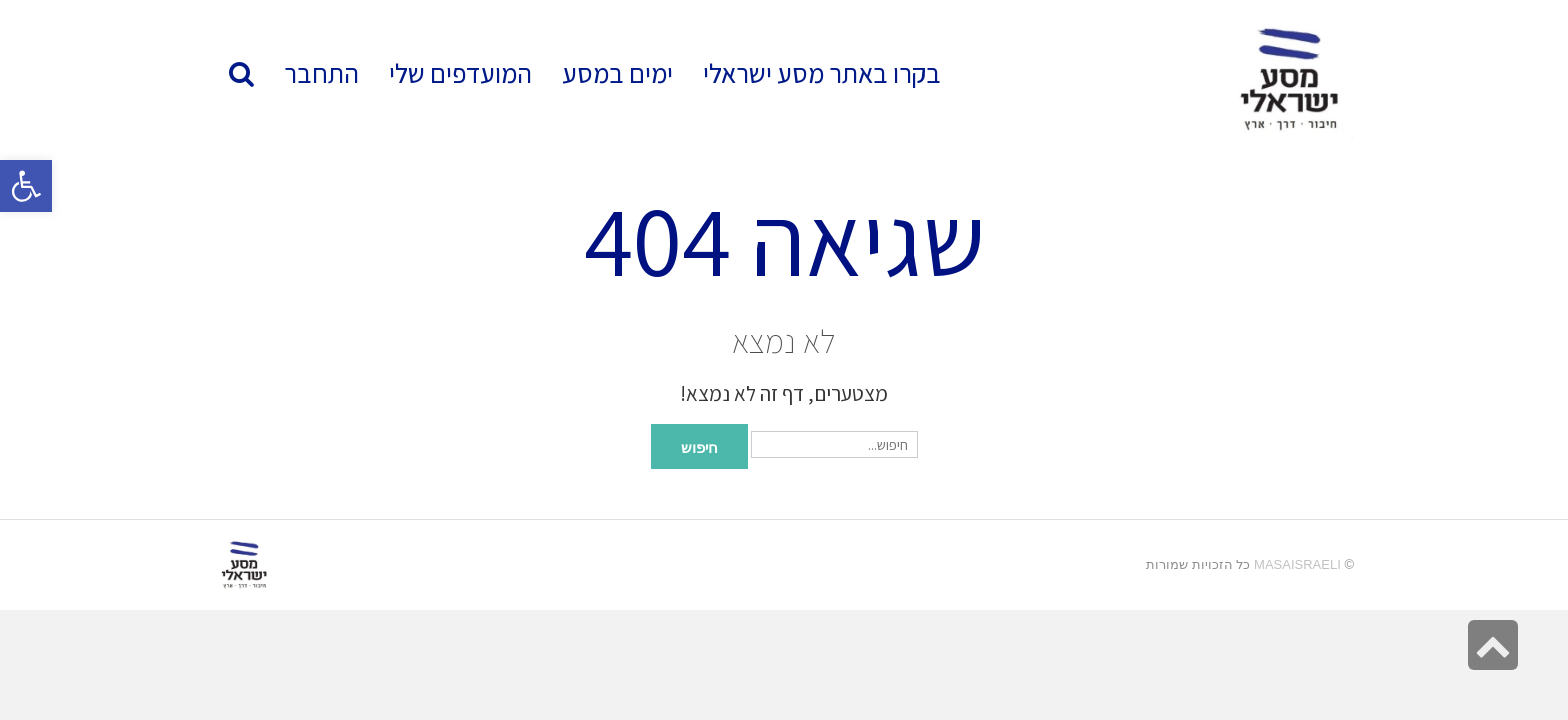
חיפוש (699, 446)
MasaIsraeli (1297, 564)
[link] (460, 73)
